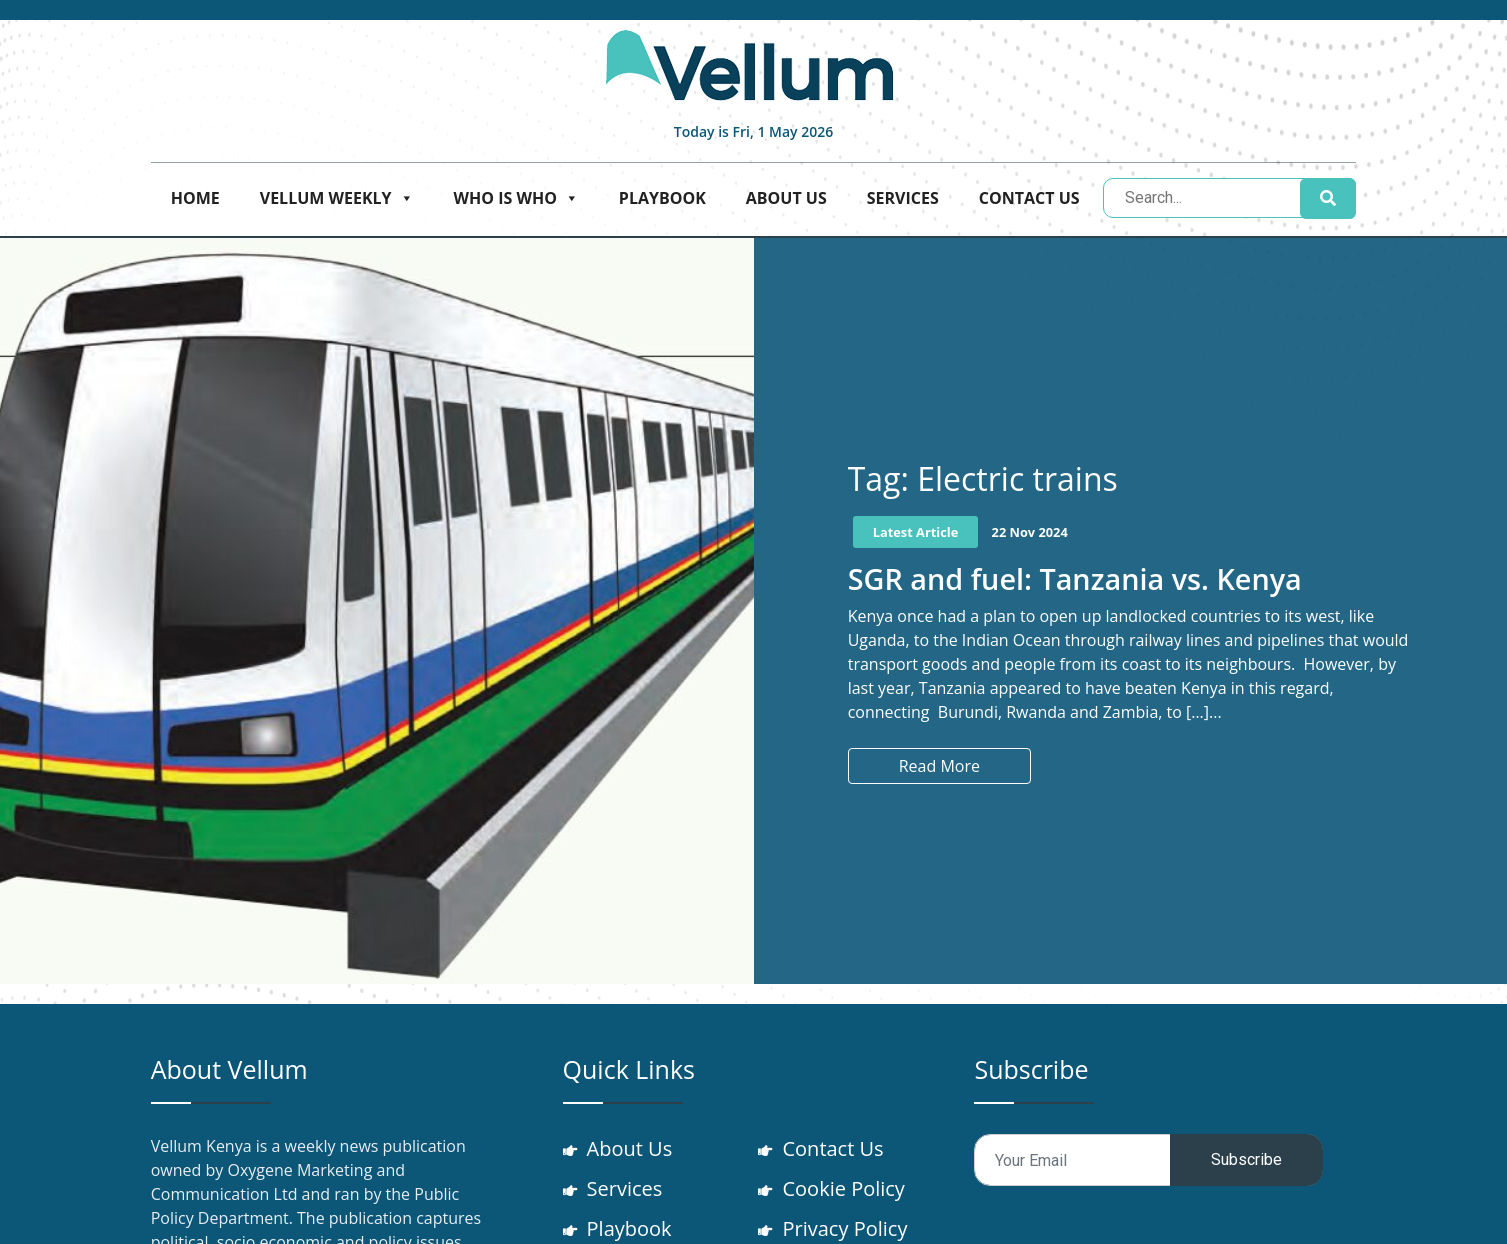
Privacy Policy (844, 1228)
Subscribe (1246, 1159)
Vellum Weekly (337, 198)
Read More (939, 766)
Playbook (662, 198)
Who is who (516, 198)
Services (903, 198)
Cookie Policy (843, 1188)
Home (195, 198)
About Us (786, 198)
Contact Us (1029, 198)
